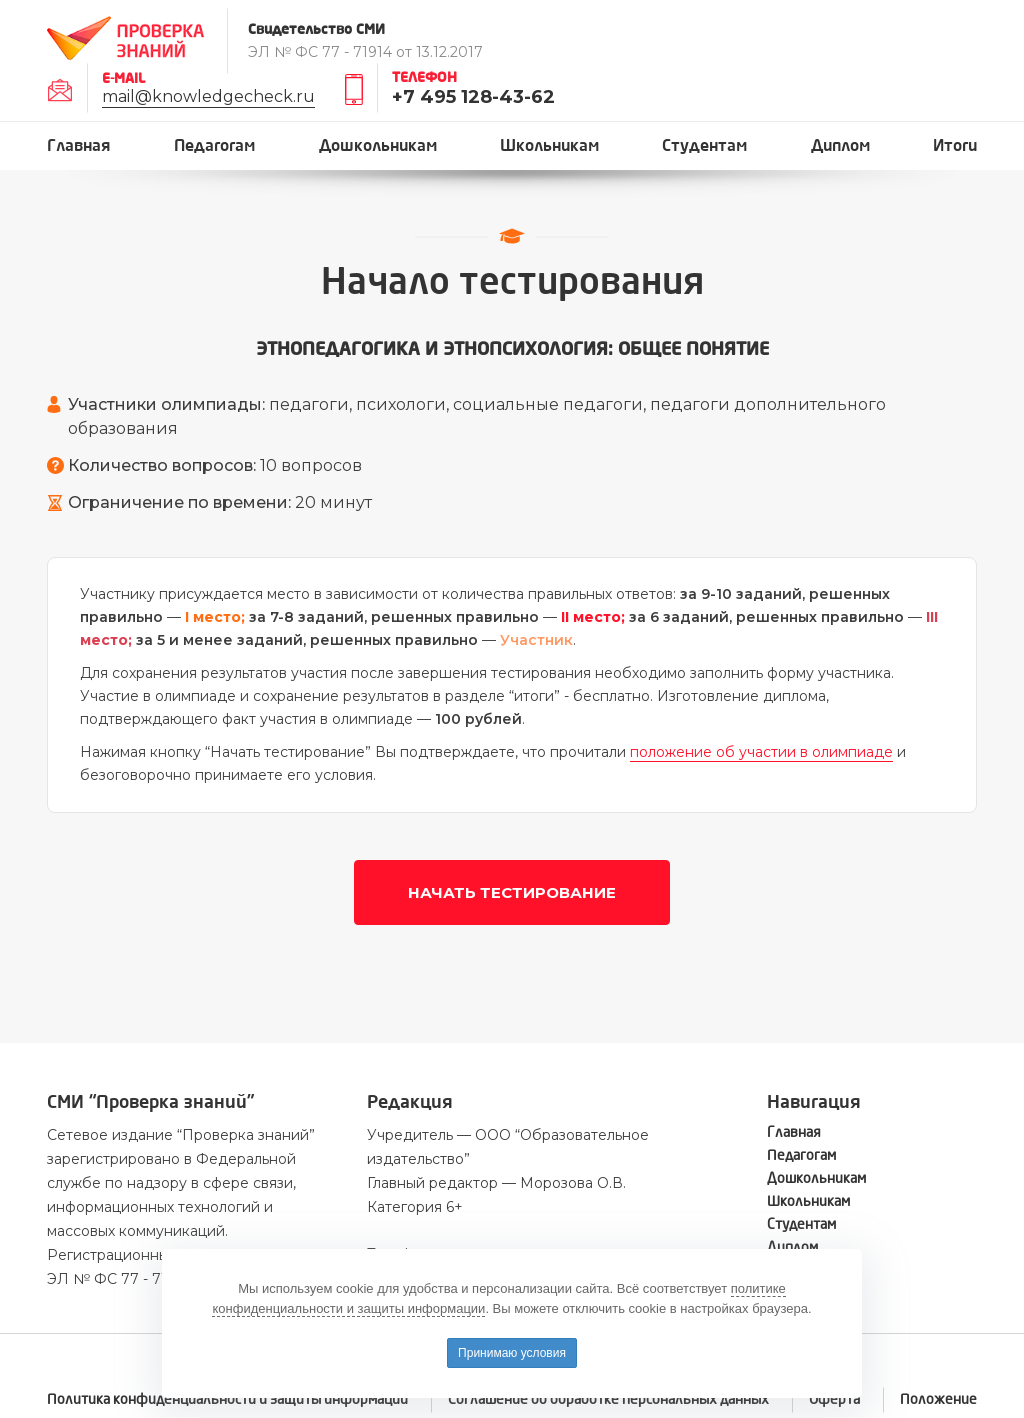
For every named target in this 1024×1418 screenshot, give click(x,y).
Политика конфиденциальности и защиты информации (227, 1399)
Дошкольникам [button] (378, 145)
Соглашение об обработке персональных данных (608, 1399)
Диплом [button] (840, 145)
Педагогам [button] (214, 145)
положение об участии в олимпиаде (761, 752)
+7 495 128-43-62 (473, 97)
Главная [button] (79, 145)
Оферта (834, 1399)
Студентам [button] (704, 145)
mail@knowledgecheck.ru (208, 96)
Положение (938, 1399)
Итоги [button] (955, 145)
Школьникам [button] (549, 145)
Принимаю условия (512, 1353)
